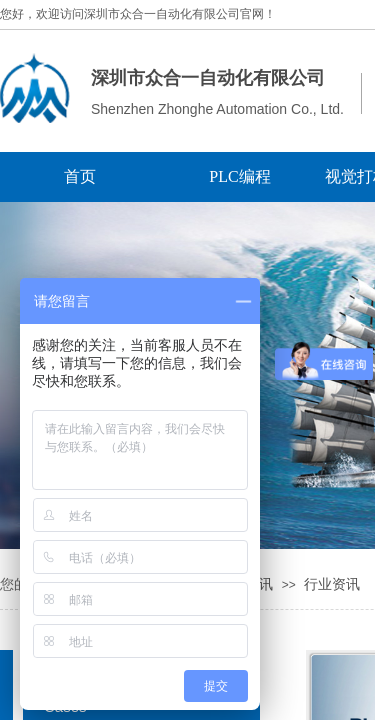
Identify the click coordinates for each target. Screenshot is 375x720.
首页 (80, 176)
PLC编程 (239, 176)
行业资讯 (332, 584)
